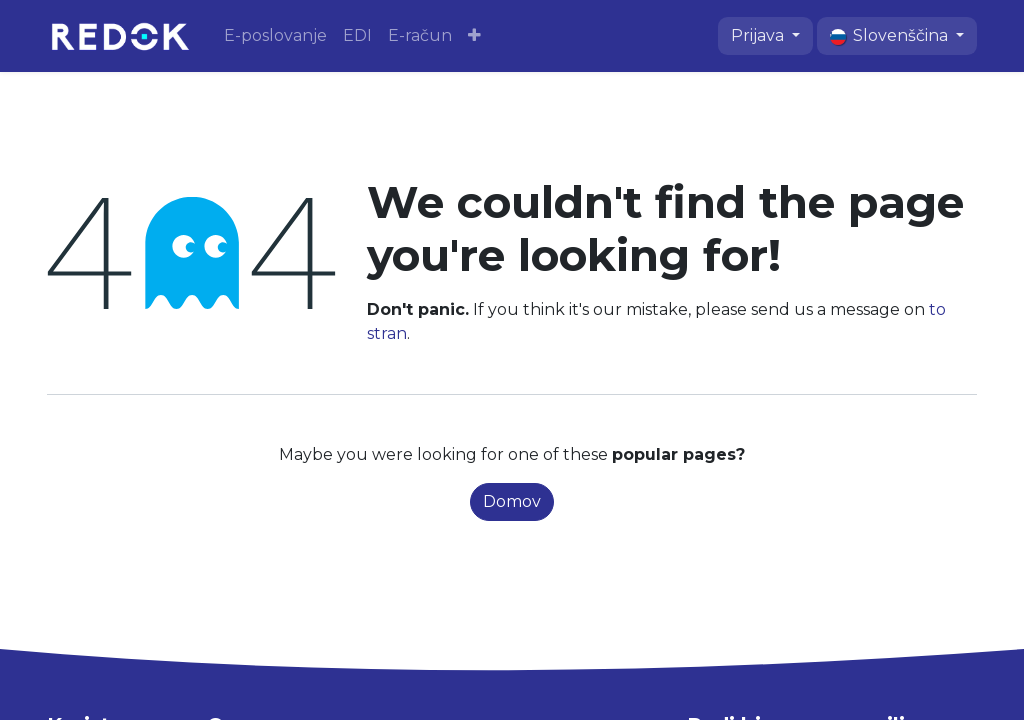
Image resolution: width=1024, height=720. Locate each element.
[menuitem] (275, 36)
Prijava (759, 35)
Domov (512, 501)
